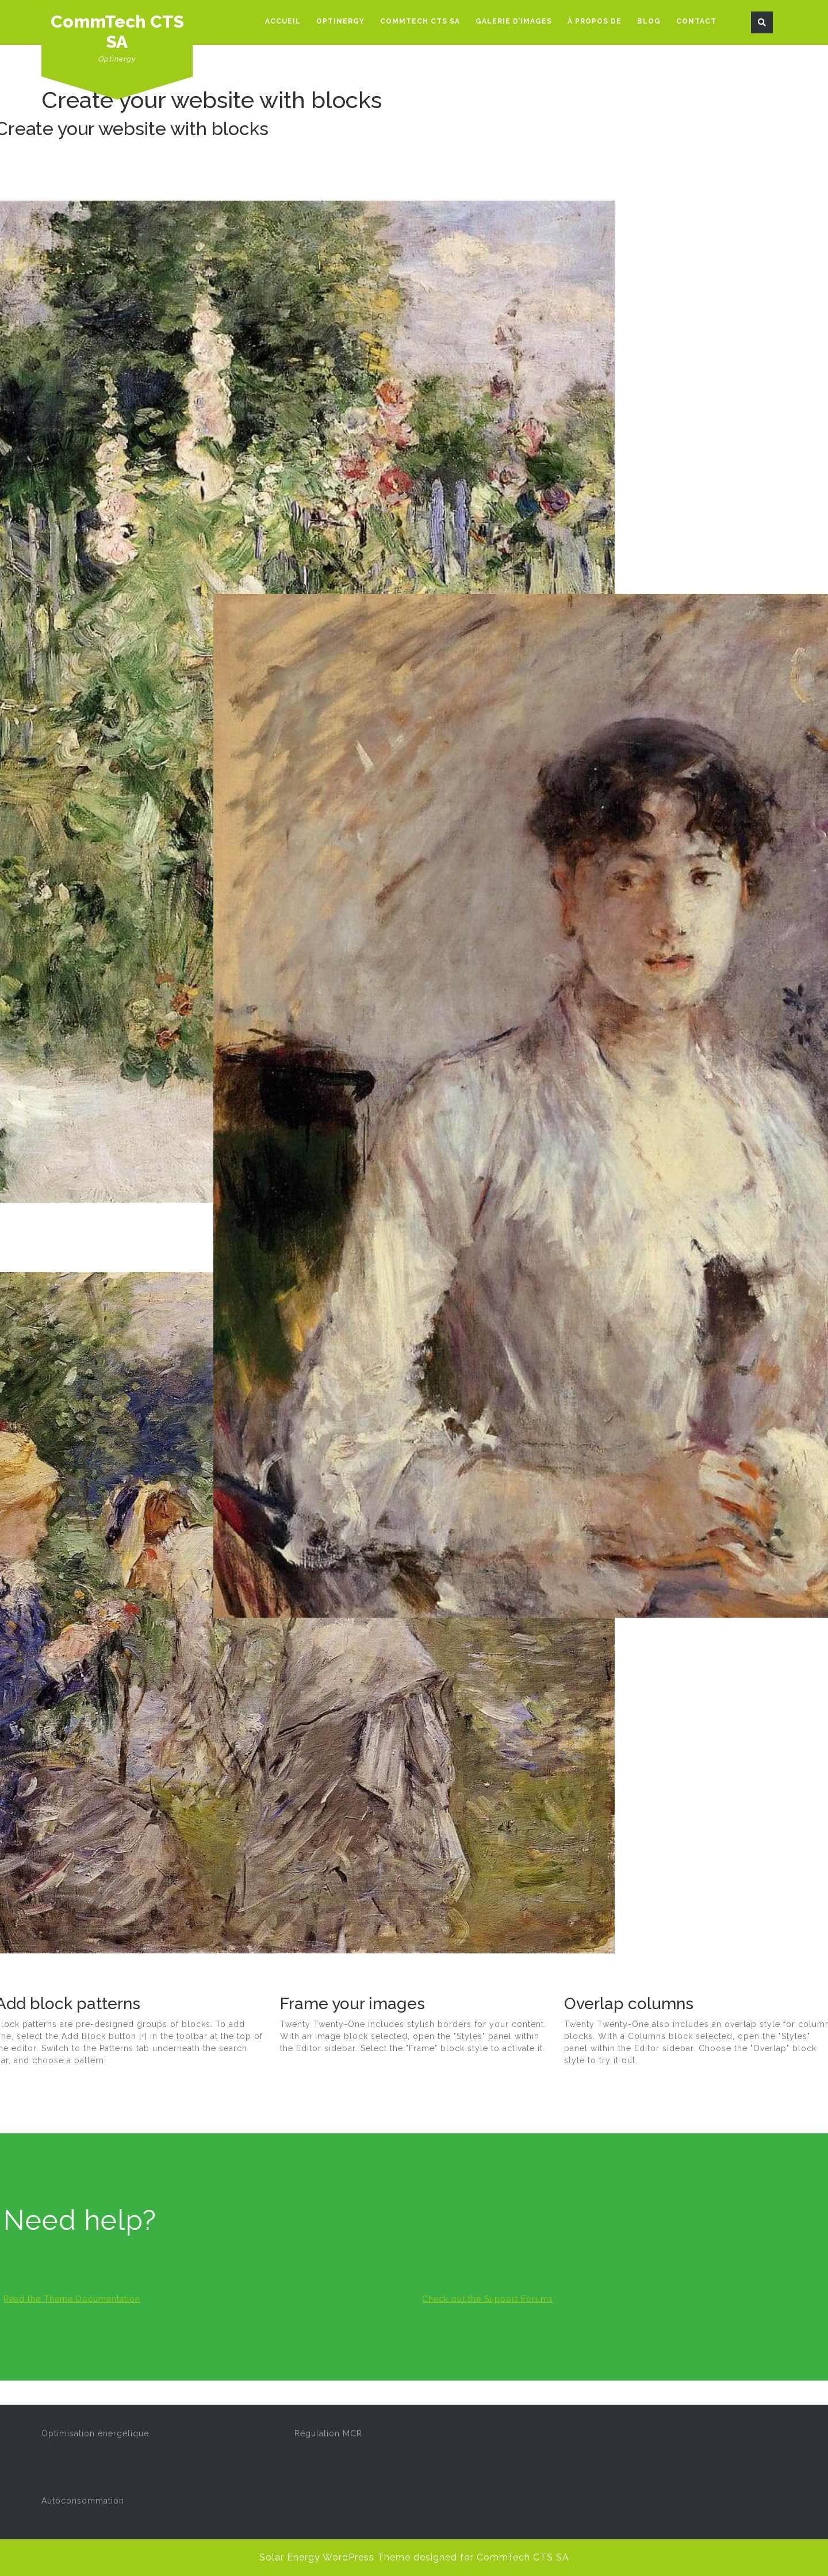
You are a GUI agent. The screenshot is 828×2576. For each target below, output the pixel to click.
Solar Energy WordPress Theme (335, 2557)
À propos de (595, 21)
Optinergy (340, 21)
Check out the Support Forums (487, 2299)
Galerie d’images (514, 21)
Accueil (283, 21)
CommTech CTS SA (117, 31)
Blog (649, 21)
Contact (696, 21)
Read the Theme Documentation (71, 2299)
